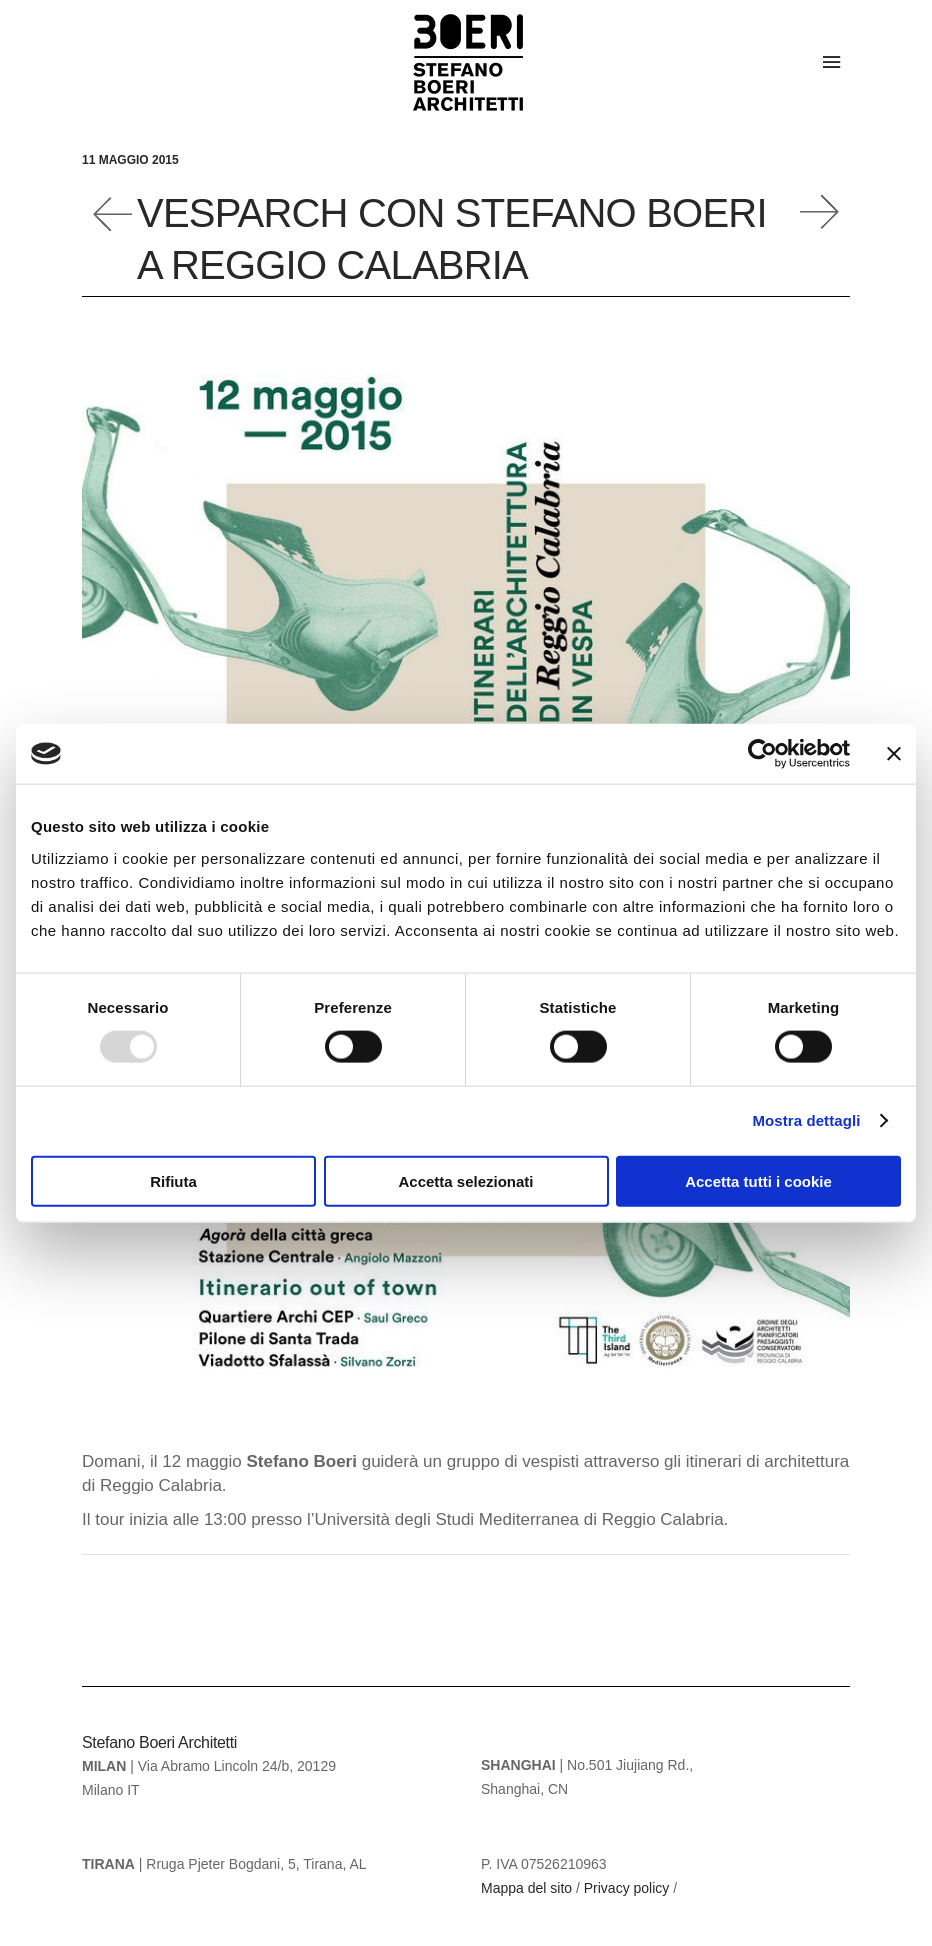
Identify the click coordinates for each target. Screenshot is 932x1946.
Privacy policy (627, 1888)
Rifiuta (173, 1180)
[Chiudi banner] (894, 754)
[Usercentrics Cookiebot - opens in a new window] (762, 754)
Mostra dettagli (806, 1120)
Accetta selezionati (465, 1180)
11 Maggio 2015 (130, 160)
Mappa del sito (526, 1888)
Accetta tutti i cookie (758, 1180)
